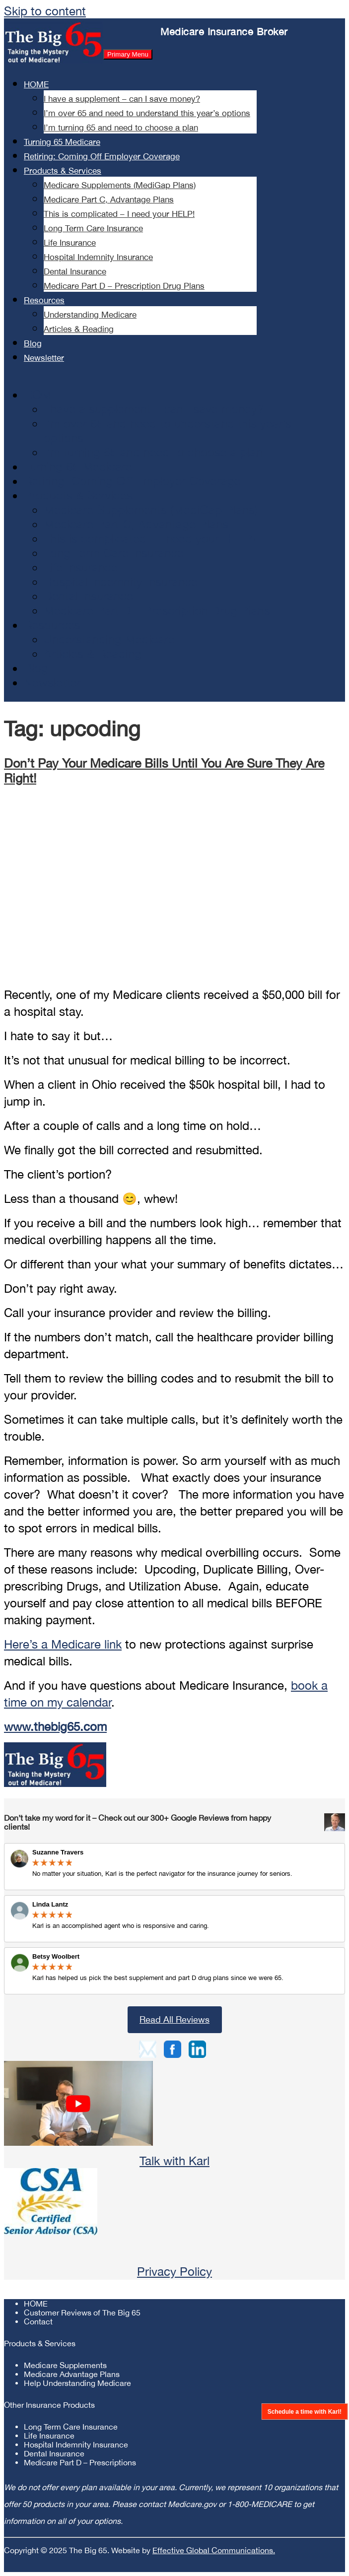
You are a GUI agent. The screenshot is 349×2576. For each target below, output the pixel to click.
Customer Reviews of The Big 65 (82, 2312)
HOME (36, 84)
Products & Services (62, 171)
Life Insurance (70, 243)
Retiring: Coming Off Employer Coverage (102, 156)
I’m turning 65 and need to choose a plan (121, 127)
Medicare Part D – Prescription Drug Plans (124, 286)
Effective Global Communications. (213, 2550)
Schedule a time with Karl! (304, 2411)
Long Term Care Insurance (93, 228)
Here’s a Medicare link (63, 1644)
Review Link (174, 1918)
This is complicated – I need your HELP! (119, 214)
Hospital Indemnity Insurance (98, 257)
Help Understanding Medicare (77, 2382)
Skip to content (45, 11)
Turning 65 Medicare (62, 142)
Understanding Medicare (90, 315)
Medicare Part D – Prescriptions (80, 2462)
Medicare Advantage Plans (72, 2374)
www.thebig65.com (55, 1726)
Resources (44, 300)
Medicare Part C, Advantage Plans (109, 199)
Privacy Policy (174, 2271)
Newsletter (44, 358)
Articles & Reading (79, 329)
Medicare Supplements (65, 2365)
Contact (38, 2321)
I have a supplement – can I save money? (122, 99)
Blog (33, 343)
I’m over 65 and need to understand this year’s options (147, 113)
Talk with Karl (174, 2161)
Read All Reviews (174, 2019)
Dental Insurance (75, 271)
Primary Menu (127, 54)
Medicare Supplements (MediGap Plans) (120, 185)
